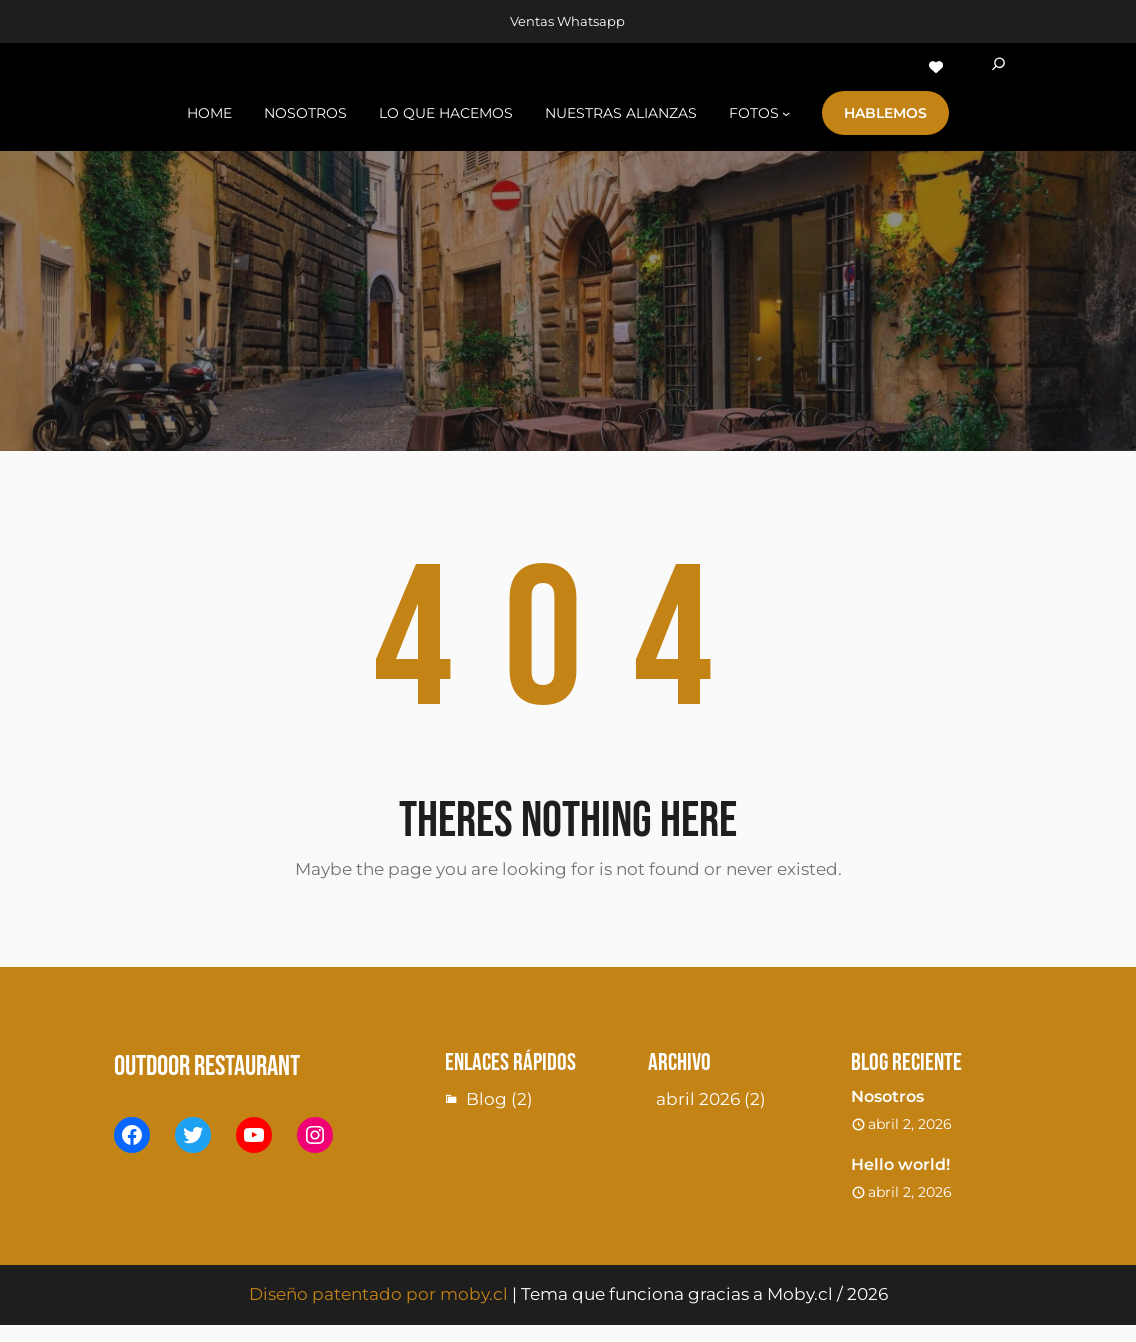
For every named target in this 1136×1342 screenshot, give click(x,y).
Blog (486, 1099)
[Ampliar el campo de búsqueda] (998, 67)
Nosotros (887, 1096)
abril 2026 (698, 1099)
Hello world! (900, 1164)
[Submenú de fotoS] (786, 113)
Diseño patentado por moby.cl (378, 1294)
